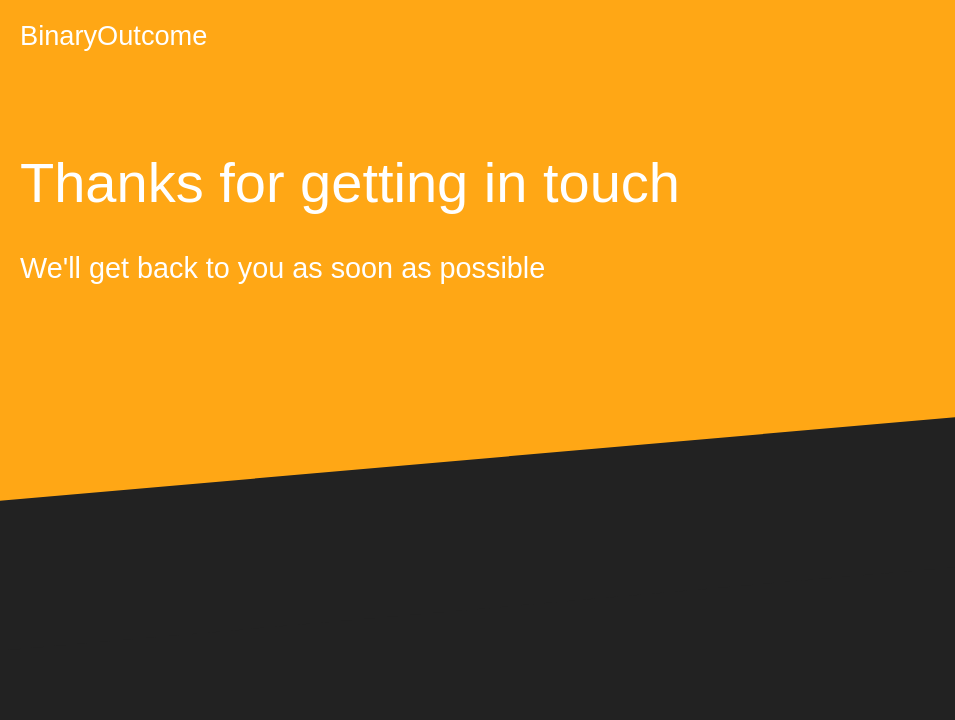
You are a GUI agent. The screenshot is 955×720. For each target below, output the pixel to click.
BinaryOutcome (113, 35)
